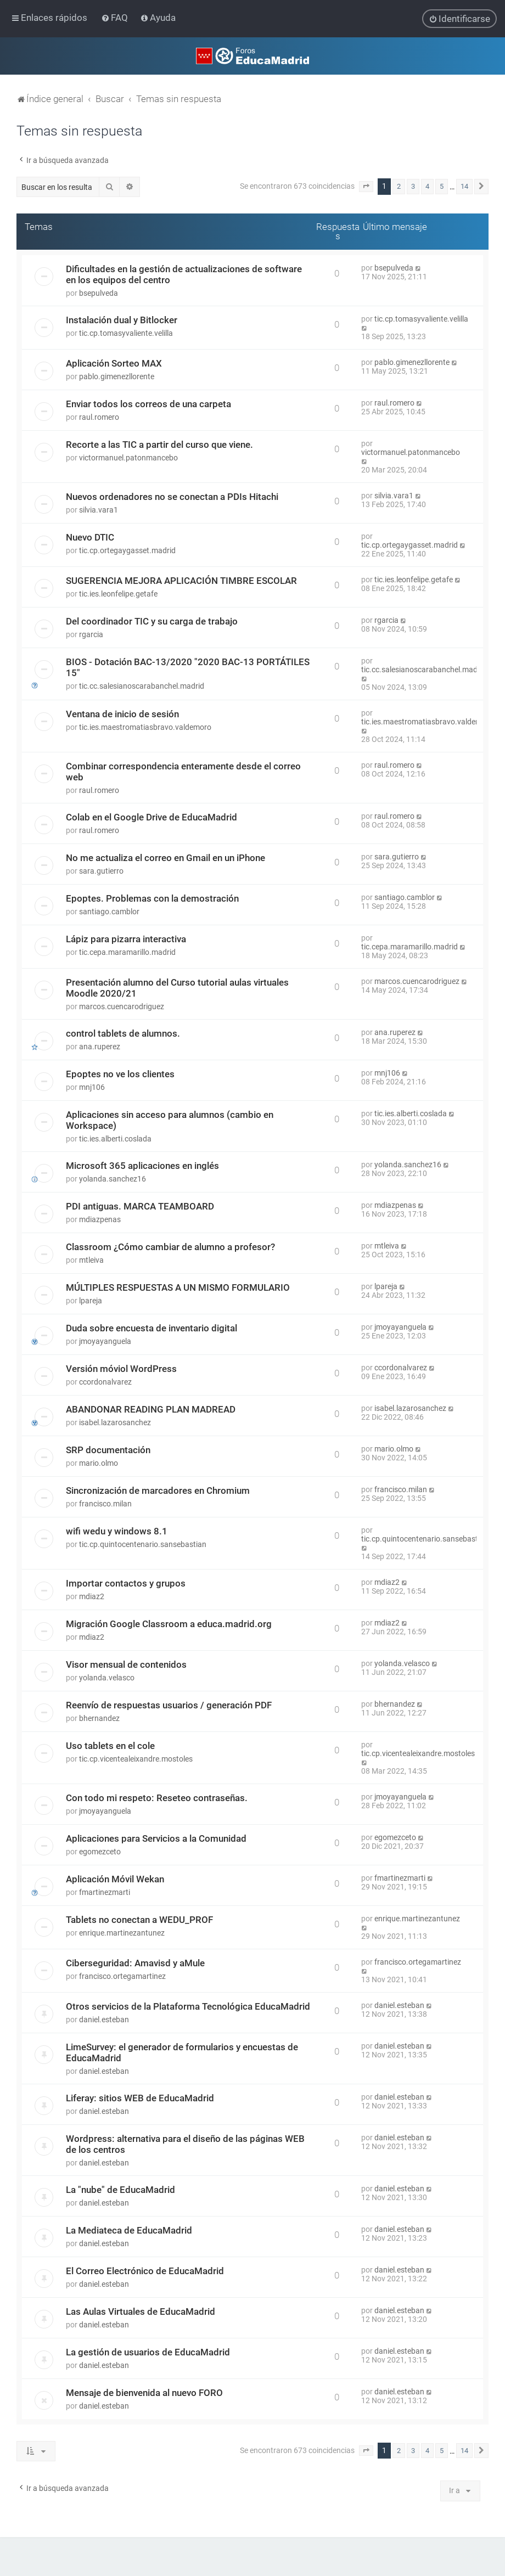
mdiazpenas (100, 1219)
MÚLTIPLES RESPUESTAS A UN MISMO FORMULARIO (178, 1287)
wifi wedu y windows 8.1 (116, 1531)
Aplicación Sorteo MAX (114, 363)
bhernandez (99, 1718)
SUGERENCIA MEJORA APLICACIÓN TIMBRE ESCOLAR (181, 580)
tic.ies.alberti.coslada (115, 1138)
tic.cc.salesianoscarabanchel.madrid (141, 686)
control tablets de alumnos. (123, 1033)
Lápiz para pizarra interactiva (126, 938)
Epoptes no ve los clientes (120, 1073)
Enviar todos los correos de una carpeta (148, 403)
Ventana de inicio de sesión (122, 713)
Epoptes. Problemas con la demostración (152, 898)
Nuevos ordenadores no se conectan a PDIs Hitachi (172, 496)
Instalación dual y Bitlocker (121, 319)
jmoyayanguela (105, 1341)
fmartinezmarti (104, 1892)
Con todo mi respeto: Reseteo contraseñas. (157, 1797)
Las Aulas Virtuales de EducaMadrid (140, 2311)
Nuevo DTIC (90, 537)
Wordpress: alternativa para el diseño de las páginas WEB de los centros (185, 2144)
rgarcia (91, 634)
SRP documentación (108, 1449)
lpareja (90, 1300)
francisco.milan (105, 1503)
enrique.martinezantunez (122, 1932)
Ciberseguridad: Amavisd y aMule (135, 1963)
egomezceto (100, 1851)
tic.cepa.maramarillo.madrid (127, 952)
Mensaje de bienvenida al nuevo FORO (144, 2392)
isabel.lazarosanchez (115, 1422)
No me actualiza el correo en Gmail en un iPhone (165, 857)
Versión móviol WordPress (121, 1368)
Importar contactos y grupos (126, 1583)
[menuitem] (115, 17)
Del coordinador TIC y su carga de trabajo (152, 621)
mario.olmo (98, 1463)
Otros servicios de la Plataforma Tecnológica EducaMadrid (188, 2006)
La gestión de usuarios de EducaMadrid (148, 2352)
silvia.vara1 (98, 509)
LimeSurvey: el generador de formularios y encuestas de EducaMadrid (182, 2052)
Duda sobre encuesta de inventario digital (151, 1328)
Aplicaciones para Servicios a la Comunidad (156, 1838)
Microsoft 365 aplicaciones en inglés (142, 1165)
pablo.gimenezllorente (116, 376)
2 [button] (399, 186)
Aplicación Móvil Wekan (115, 1879)
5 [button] (442, 186)
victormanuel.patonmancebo (128, 457)
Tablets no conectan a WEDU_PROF (139, 1919)
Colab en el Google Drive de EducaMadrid (151, 817)
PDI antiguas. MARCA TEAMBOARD (140, 1206)
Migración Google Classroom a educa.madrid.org (169, 1623)
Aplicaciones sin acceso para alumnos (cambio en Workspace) (169, 1120)
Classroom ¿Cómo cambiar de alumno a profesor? (170, 1246)
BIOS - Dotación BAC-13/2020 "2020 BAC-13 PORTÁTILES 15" (188, 667)
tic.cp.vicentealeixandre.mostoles (136, 1758)
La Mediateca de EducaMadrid (129, 2230)
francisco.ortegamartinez (122, 1976)
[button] (366, 186)
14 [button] (464, 186)
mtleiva (91, 1260)
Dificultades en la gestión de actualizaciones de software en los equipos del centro (184, 274)
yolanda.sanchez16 (112, 1178)
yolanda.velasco (106, 1677)
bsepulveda (98, 293)
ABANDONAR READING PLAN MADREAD (150, 1409)
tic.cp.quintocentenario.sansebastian (142, 1544)
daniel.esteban (104, 2019)
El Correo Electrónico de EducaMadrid (145, 2270)
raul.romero (99, 417)
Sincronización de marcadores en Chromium (158, 1490)
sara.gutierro (101, 871)
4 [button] (427, 186)
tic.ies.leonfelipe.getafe (118, 593)
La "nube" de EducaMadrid (120, 2189)
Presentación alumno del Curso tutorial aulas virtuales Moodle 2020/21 (177, 988)
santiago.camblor (109, 911)
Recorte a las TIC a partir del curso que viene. (159, 444)
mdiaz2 (91, 1596)
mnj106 (92, 1087)
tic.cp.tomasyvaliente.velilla (126, 333)
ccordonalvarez (105, 1381)
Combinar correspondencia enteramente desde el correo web (183, 772)
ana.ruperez (99, 1046)
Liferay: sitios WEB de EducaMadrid (140, 2098)
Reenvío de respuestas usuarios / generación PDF (169, 1705)
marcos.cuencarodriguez (121, 1006)
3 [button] (413, 186)
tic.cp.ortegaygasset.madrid (127, 550)
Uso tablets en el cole (110, 1745)
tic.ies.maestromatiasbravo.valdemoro (145, 727)
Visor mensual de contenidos (126, 1664)
